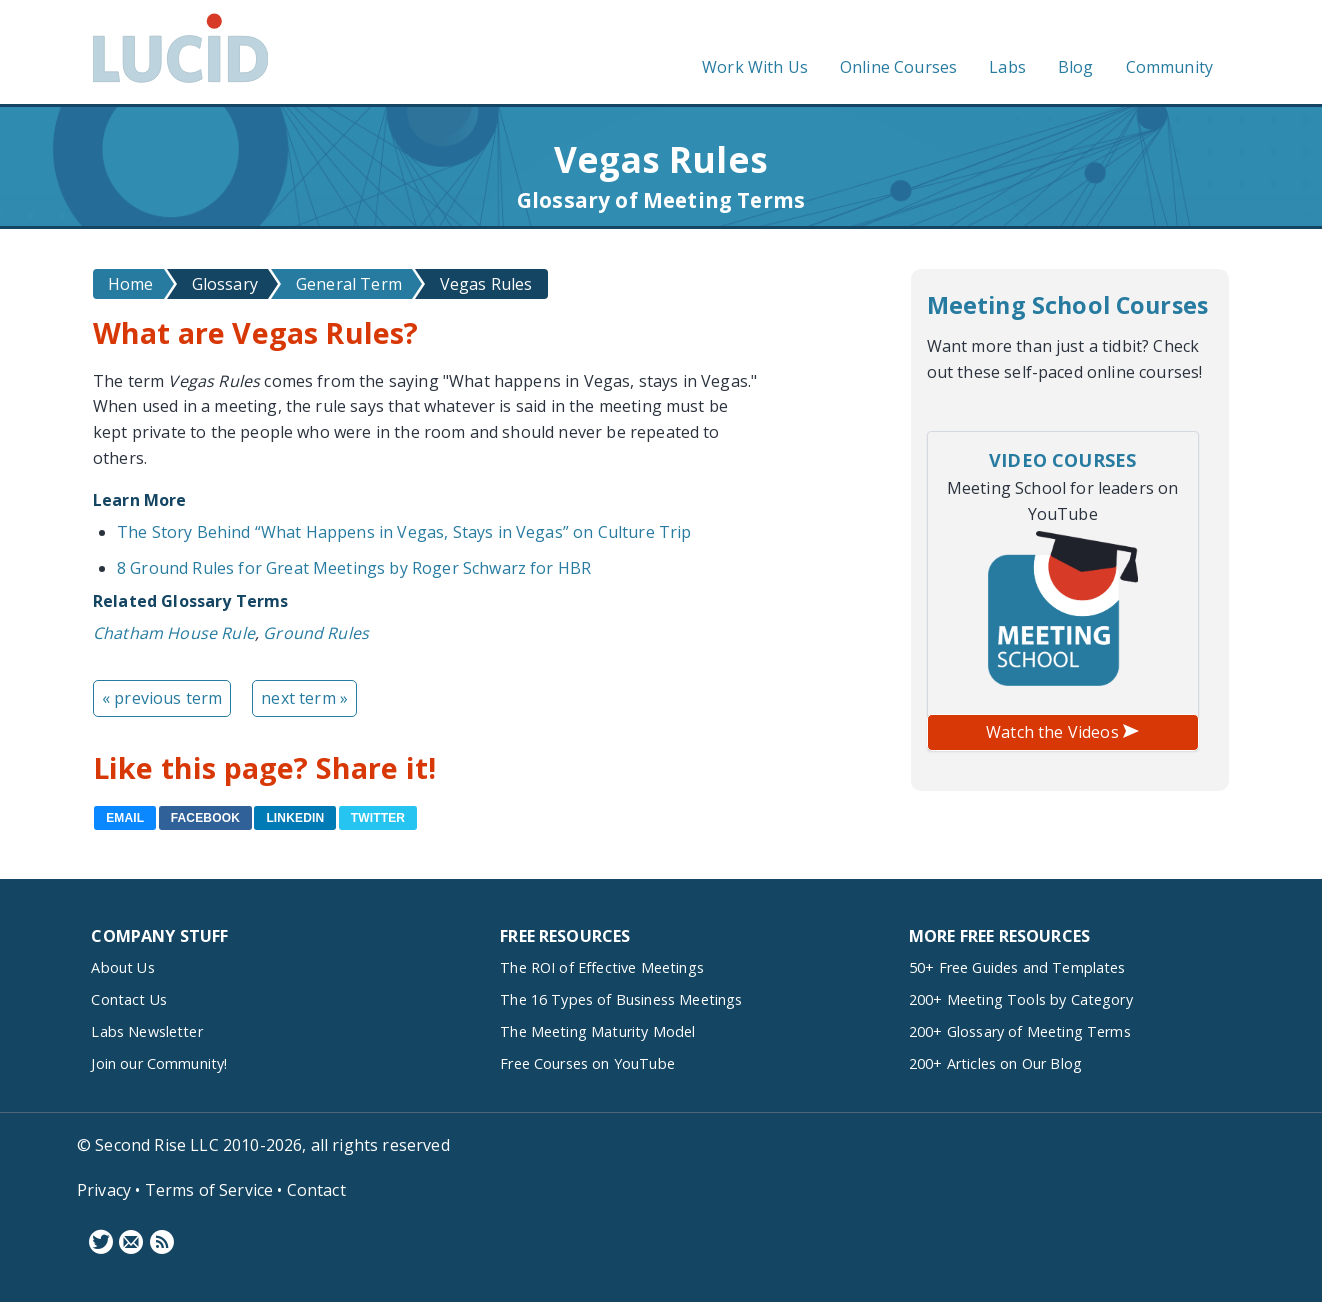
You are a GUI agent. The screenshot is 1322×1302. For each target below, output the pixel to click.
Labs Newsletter (146, 1031)
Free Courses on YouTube (587, 1063)
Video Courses (1062, 460)
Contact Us (129, 999)
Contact (316, 1190)
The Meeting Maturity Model (597, 1031)
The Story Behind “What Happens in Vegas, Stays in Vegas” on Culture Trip (404, 532)
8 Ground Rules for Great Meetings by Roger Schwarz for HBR (354, 568)
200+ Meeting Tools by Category (1021, 999)
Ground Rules (316, 633)
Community (1169, 67)
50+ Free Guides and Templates (1017, 967)
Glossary (225, 284)
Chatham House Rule (174, 633)
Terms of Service (209, 1190)
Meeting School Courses (1068, 305)
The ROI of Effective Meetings (602, 967)
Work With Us (755, 67)
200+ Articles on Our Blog (995, 1063)
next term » (304, 698)
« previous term (162, 698)
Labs (1007, 67)
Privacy (104, 1190)
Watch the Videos (1062, 732)
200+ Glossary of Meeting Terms (1020, 1031)
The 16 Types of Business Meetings (621, 999)
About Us (122, 967)
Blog (1076, 67)
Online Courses (898, 67)
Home (131, 284)
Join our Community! (159, 1063)
